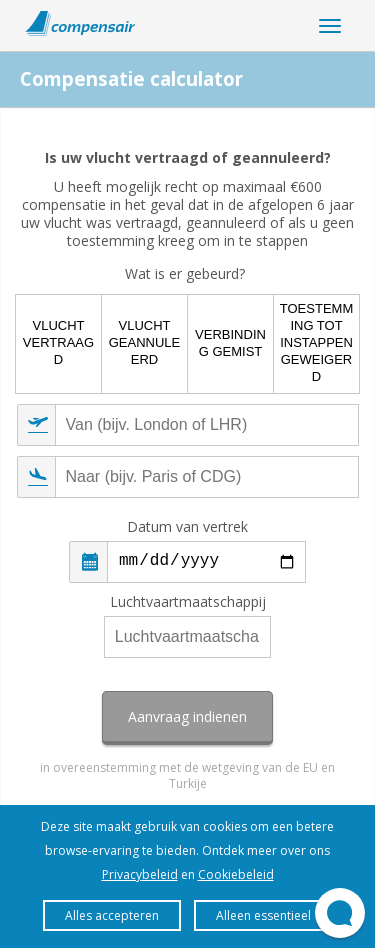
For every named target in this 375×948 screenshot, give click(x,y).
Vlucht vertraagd (58, 342)
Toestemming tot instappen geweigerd (316, 342)
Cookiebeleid (236, 874)
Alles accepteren (112, 915)
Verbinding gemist (230, 343)
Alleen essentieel (263, 915)
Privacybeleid (140, 874)
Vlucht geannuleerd (145, 342)
